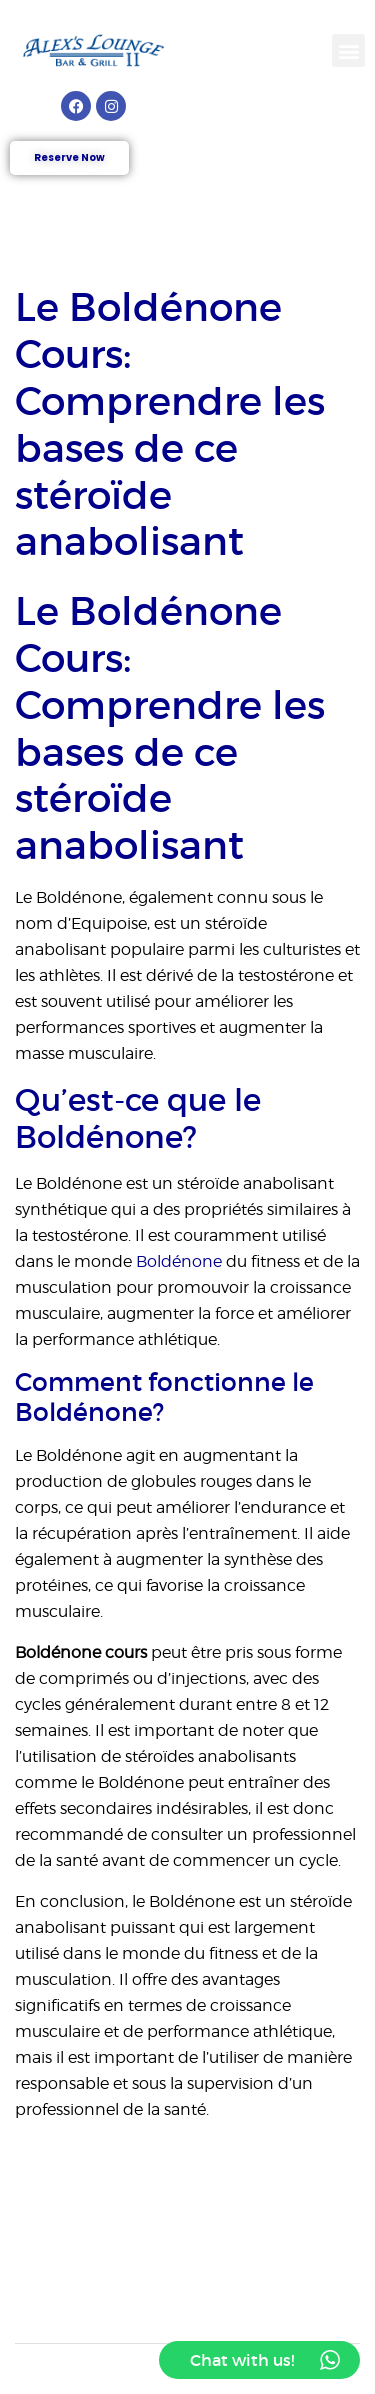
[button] (348, 50)
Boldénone (179, 1261)
